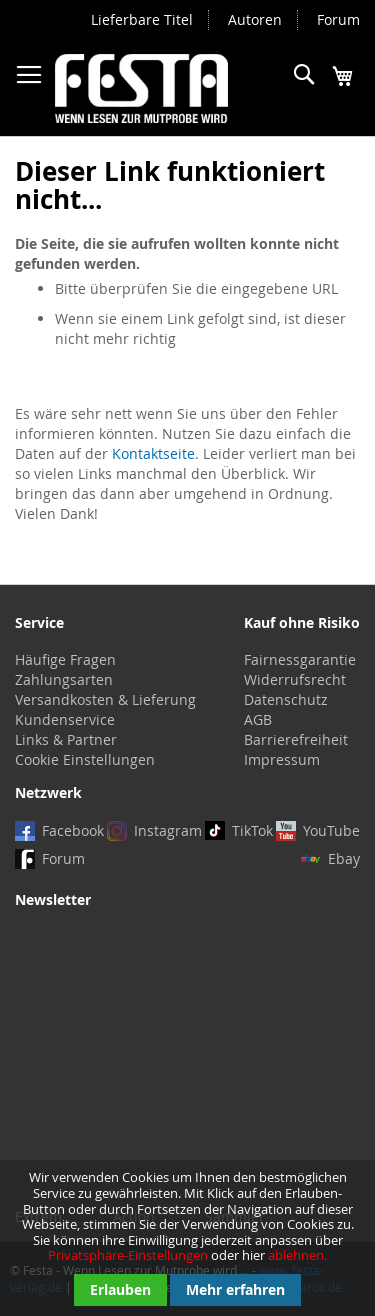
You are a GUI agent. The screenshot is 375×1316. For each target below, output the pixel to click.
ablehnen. (297, 1255)
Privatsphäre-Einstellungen (128, 1255)
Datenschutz (286, 699)
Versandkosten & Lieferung (105, 699)
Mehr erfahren (235, 1289)
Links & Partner (66, 739)
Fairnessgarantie (300, 659)
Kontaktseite (153, 453)
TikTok (252, 830)
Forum (338, 19)
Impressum (282, 759)
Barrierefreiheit (296, 739)
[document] (187, 1238)
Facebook (73, 830)
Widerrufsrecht (295, 679)
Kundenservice (65, 719)
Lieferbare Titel (142, 19)
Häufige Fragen (65, 659)
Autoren (255, 19)
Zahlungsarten (64, 679)
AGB (258, 719)
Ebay (344, 858)
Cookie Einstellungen (85, 759)
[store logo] (141, 88)
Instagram (168, 830)
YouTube (331, 830)
